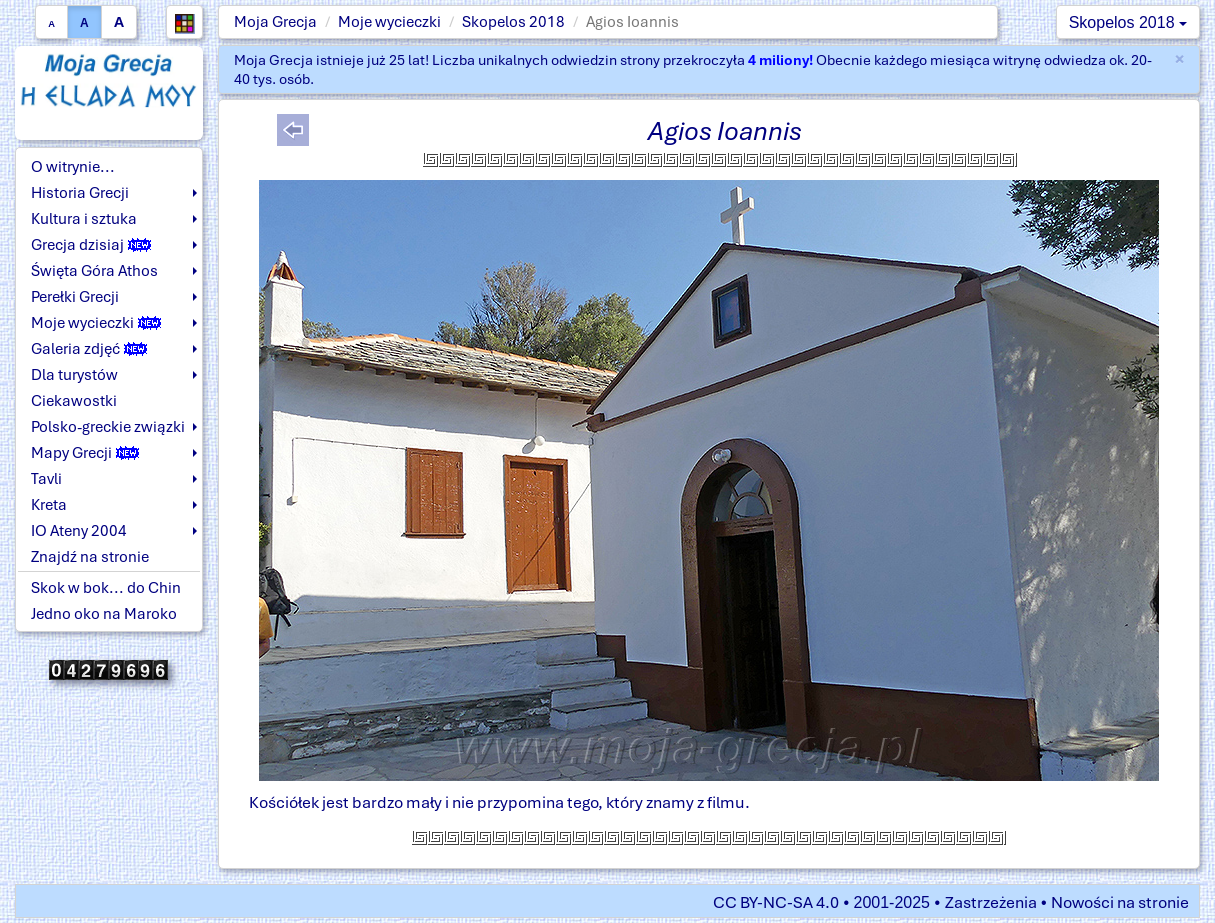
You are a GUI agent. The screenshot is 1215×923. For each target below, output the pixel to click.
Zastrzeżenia (991, 902)
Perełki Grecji (75, 297)
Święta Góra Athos (94, 271)
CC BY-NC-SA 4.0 (776, 902)
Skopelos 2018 (513, 22)
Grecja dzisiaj (91, 245)
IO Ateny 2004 (79, 531)
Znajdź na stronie (90, 557)
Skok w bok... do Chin (106, 588)
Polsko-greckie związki (108, 427)
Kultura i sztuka (84, 219)
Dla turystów (74, 375)
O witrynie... (73, 167)
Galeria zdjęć (89, 349)
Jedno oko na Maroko (104, 614)
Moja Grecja (275, 22)
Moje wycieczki (389, 22)
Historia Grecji (80, 193)
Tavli (46, 479)
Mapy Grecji (85, 453)
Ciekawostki (74, 401)
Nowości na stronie (1120, 902)
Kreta (49, 505)
